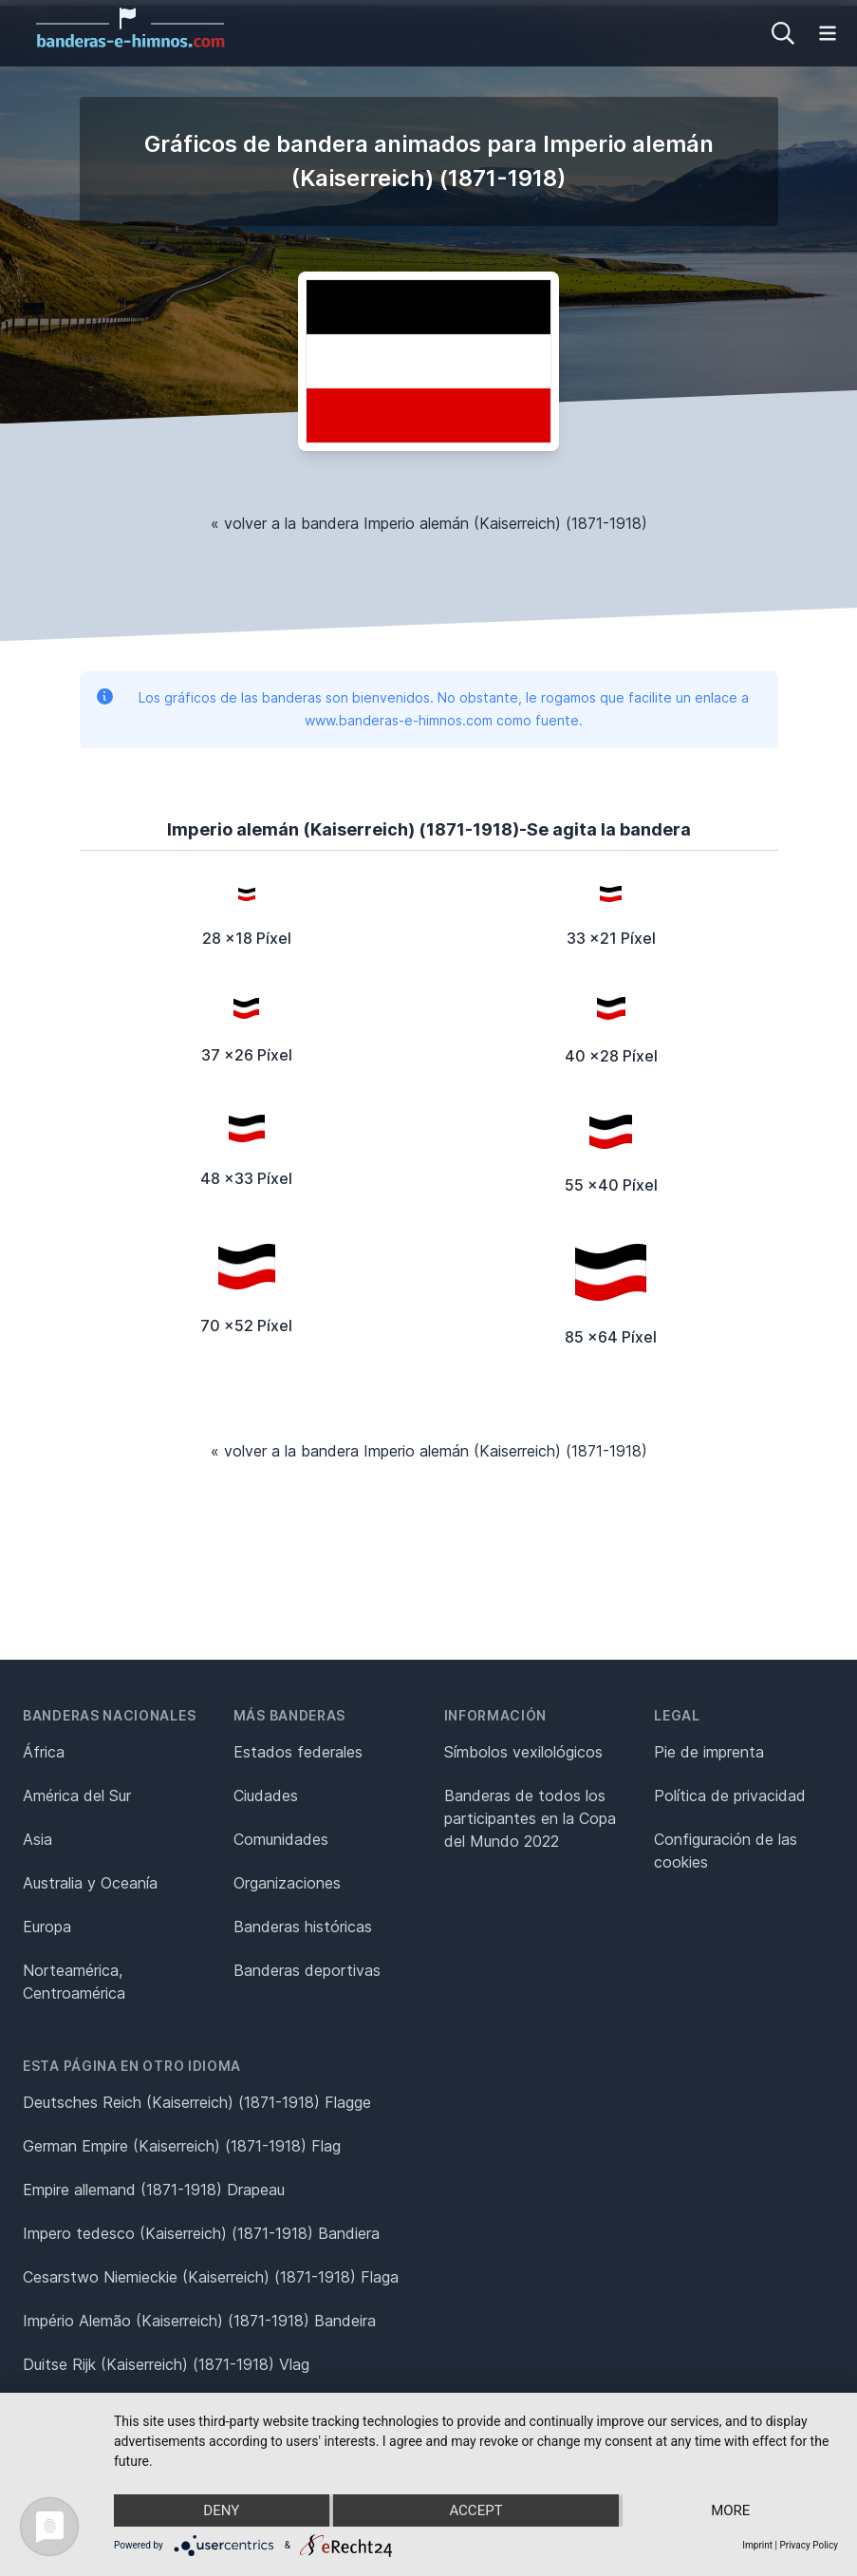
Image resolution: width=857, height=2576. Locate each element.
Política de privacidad (730, 1795)
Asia (37, 1839)
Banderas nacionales (109, 1715)
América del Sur (77, 1795)
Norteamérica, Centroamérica (74, 1982)
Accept (475, 2510)
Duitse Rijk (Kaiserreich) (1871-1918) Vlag (166, 2364)
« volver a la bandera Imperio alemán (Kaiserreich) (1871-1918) (429, 523)
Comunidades (280, 1839)
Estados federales (298, 1751)
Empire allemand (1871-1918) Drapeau (154, 2189)
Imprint (757, 2545)
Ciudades (265, 1795)
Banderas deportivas (307, 1970)
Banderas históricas (302, 1926)
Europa (47, 1926)
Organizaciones (287, 1882)
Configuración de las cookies (725, 1850)
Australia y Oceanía (90, 1882)
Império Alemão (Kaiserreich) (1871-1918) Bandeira (199, 2320)
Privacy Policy (808, 2545)
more (730, 2510)
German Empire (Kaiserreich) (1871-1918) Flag (182, 2145)
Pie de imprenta (709, 1751)
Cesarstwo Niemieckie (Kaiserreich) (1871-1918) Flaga (211, 2276)
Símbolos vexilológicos (523, 1751)
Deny (221, 2510)
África (44, 1751)
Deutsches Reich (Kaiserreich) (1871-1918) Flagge (197, 2102)
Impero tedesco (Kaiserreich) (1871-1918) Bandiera (201, 2233)
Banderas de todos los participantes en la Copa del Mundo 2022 (530, 1818)
